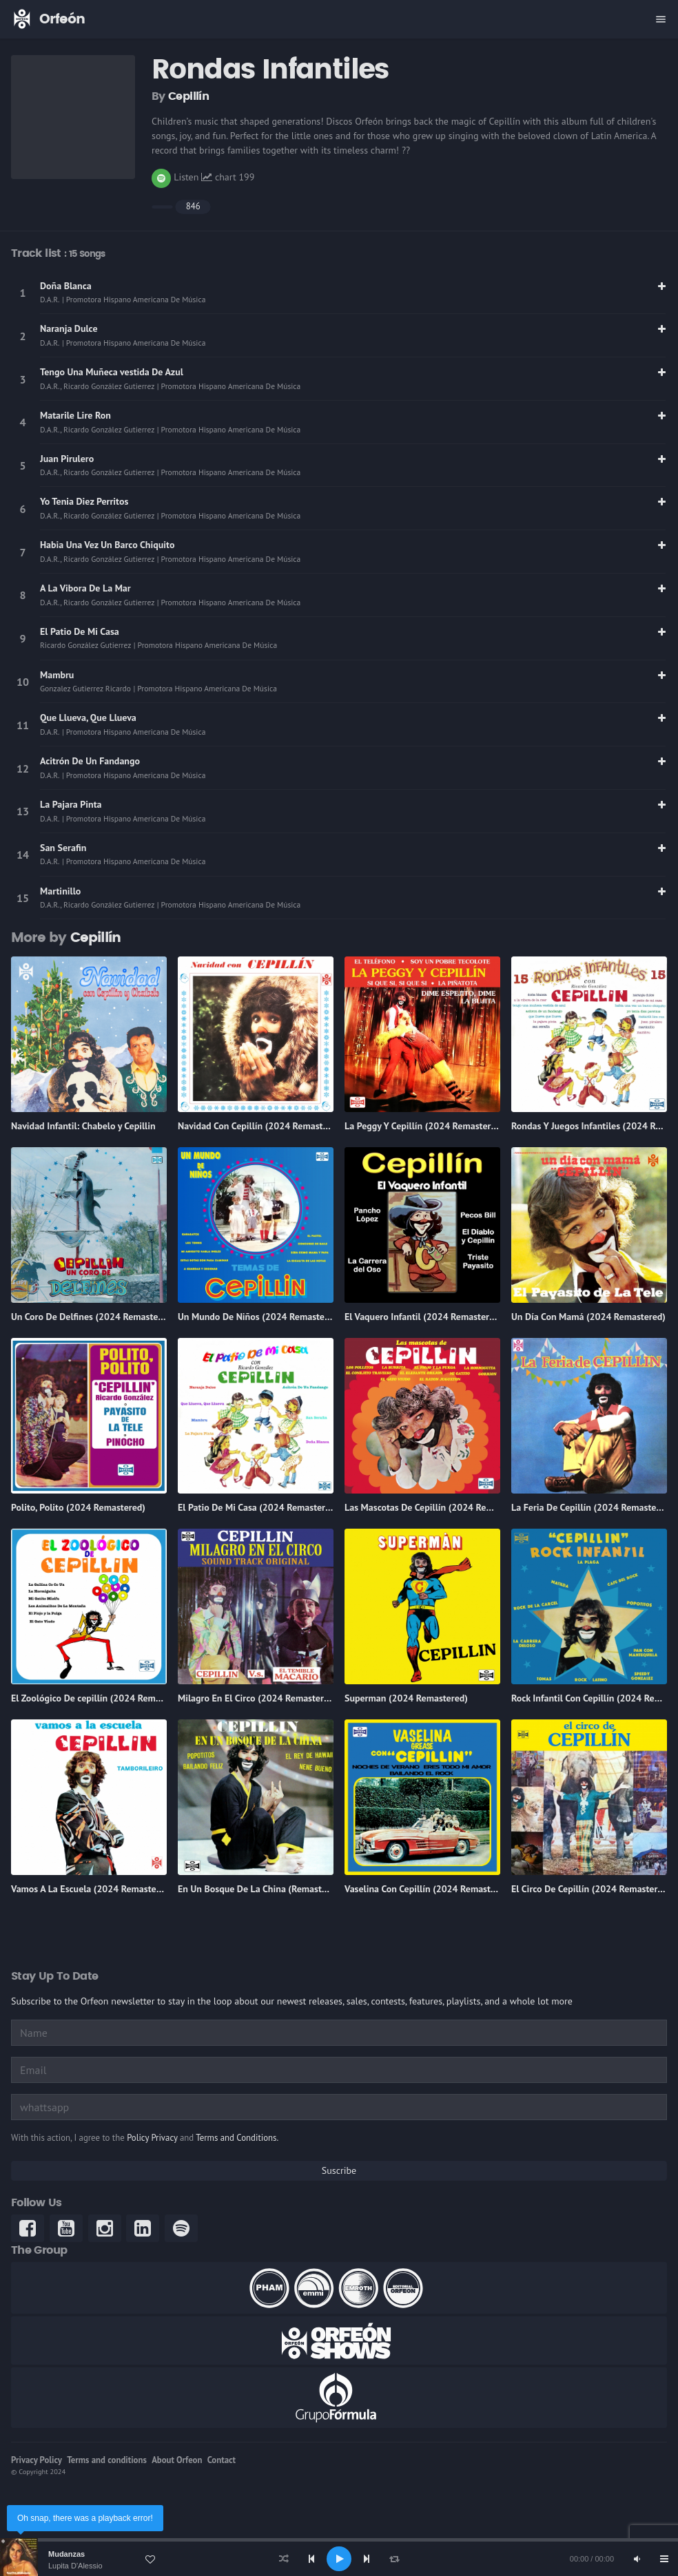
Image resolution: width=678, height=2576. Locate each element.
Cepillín (188, 96)
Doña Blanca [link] (66, 286)
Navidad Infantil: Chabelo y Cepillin (83, 1126)
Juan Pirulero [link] (67, 458)
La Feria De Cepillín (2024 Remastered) (591, 1507)
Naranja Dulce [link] (69, 328)
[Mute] (636, 2559)
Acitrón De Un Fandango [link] (90, 761)
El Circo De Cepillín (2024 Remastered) (591, 1889)
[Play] (339, 2558)
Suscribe (339, 2170)
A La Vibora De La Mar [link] (85, 588)
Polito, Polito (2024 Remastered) (78, 1507)
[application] (339, 2559)
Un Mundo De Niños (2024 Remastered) (259, 1316)
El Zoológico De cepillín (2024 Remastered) (100, 1698)
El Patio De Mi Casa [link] (79, 631)
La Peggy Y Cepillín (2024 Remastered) (424, 1126)
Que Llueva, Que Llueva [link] (88, 717)
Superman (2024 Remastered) (406, 1698)
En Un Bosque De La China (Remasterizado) (266, 1889)
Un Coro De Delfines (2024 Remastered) (92, 1316)
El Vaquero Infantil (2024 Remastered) (423, 1316)
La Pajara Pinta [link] (71, 804)
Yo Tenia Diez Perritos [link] (84, 501)
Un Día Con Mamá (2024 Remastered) (588, 1316)
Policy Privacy (152, 2138)
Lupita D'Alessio (75, 2566)
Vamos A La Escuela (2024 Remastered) (92, 1889)
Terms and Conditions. (237, 2138)
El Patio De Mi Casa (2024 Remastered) (258, 1507)
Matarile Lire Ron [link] (75, 415)
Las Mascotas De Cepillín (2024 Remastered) (436, 1507)
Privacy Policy (36, 2460)
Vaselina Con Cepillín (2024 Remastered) (428, 1889)
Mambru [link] (57, 675)
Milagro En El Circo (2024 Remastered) (257, 1698)
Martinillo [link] (60, 891)
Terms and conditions (107, 2460)
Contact (221, 2460)
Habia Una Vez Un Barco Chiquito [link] (107, 544)
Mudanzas (66, 2554)
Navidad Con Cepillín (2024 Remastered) (261, 1126)
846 (193, 206)
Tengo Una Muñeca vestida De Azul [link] (111, 372)
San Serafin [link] (63, 847)
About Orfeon (177, 2460)
